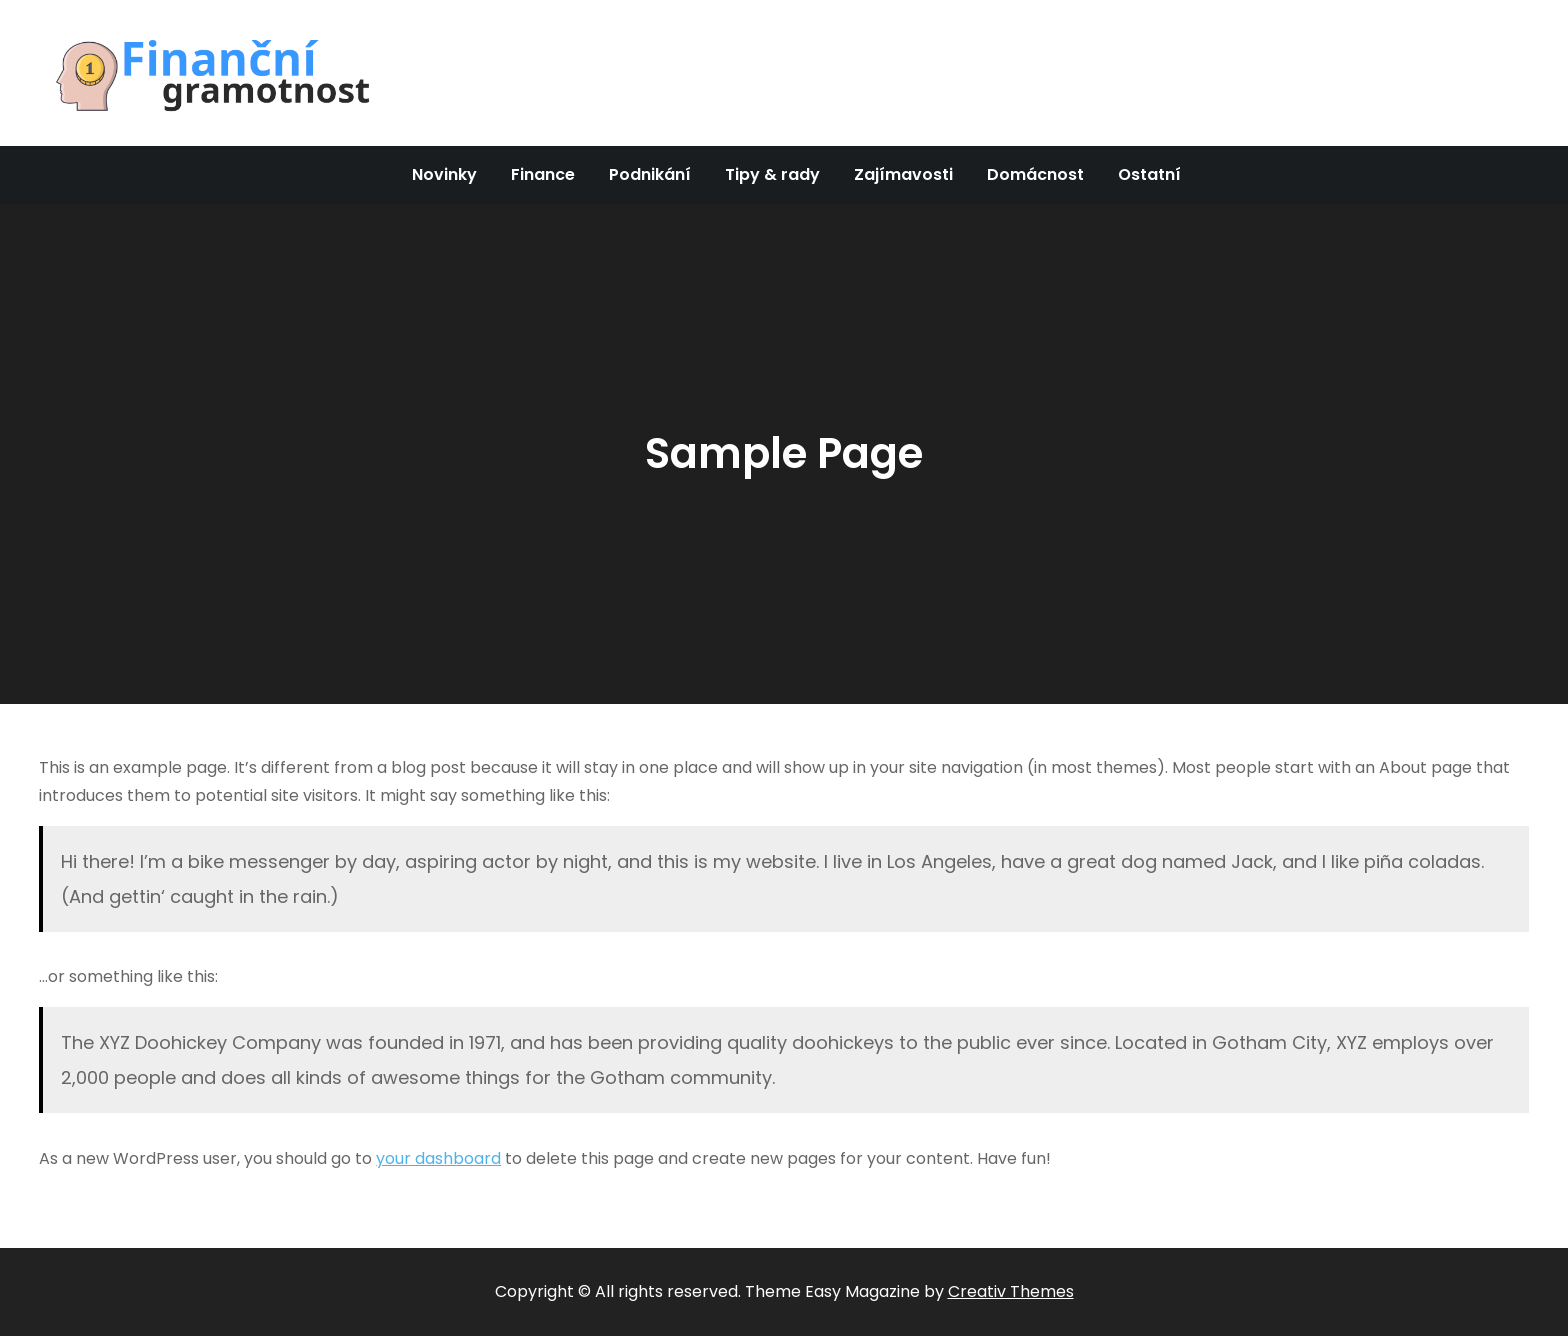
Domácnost (1035, 174)
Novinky (444, 174)
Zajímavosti (903, 174)
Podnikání (650, 174)
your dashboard (438, 1158)
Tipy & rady (772, 174)
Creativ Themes (1011, 1291)
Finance (543, 174)
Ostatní (1149, 174)
